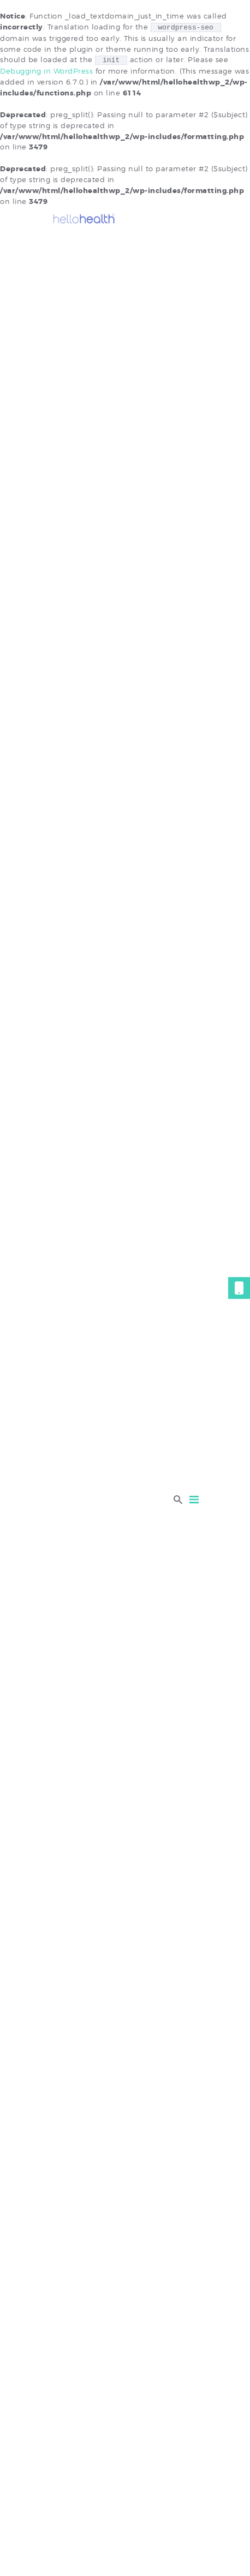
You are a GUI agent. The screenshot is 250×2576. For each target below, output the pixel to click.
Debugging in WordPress (46, 71)
